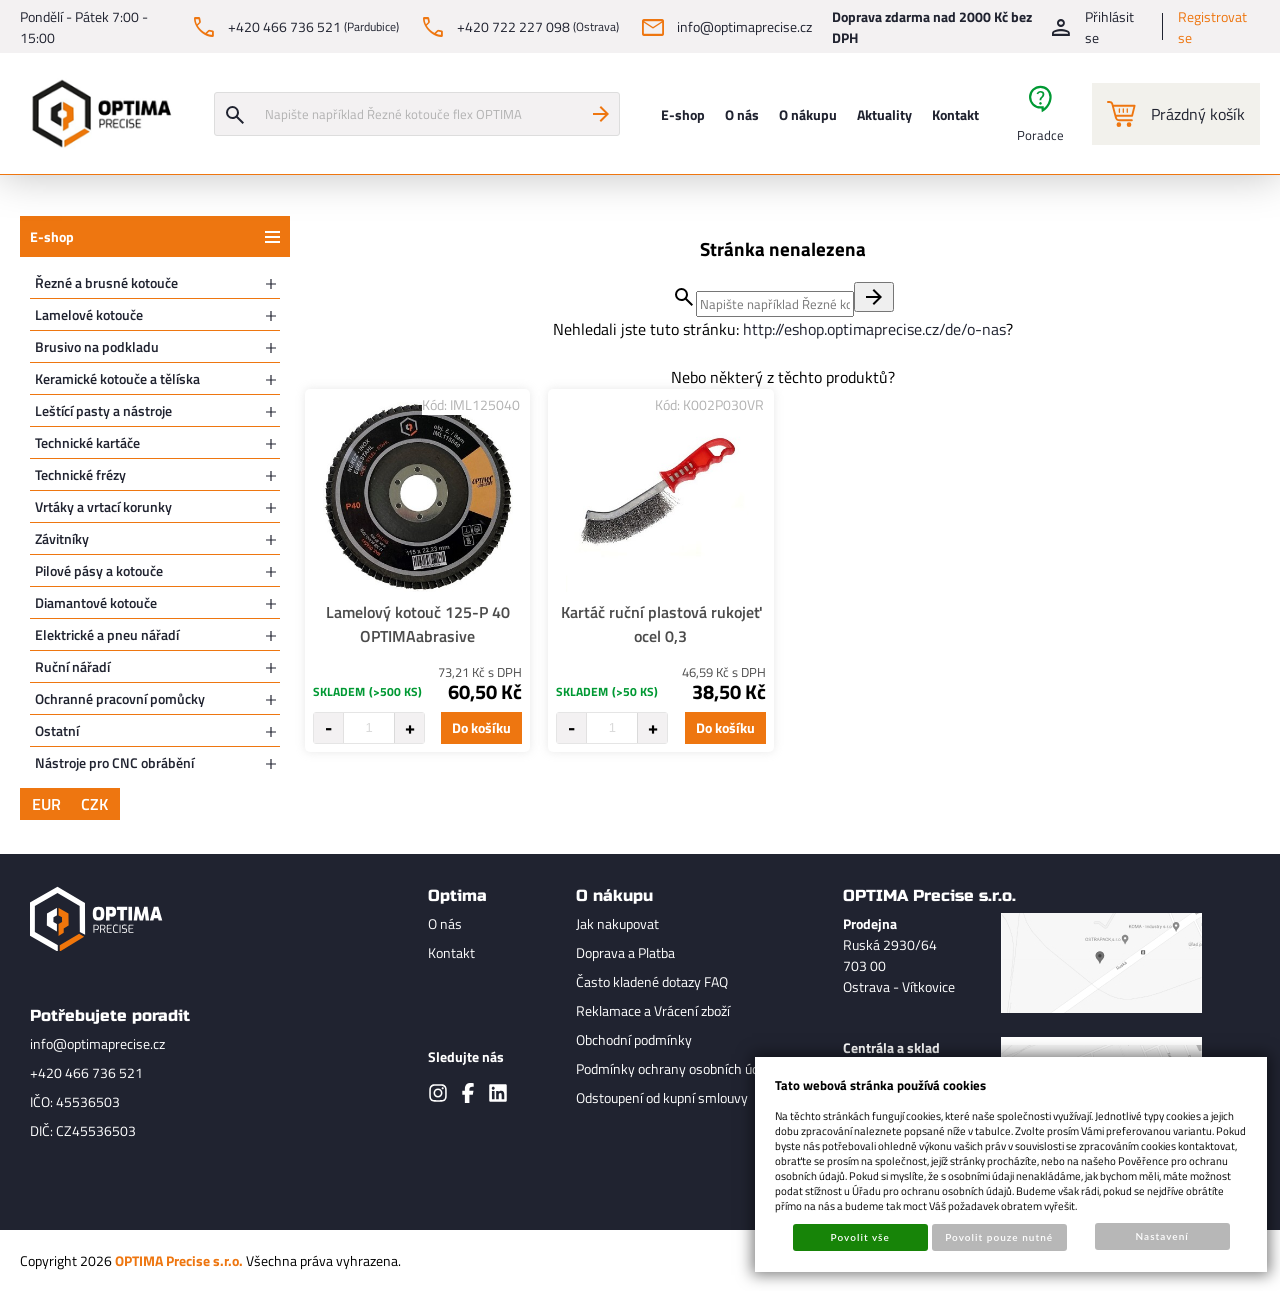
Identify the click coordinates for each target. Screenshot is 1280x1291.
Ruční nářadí (72, 666)
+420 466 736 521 (86, 1072)
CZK (94, 804)
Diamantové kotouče (96, 602)
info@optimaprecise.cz (97, 1043)
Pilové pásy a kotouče (99, 570)
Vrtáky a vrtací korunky (103, 506)
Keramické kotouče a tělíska (117, 378)
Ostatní (57, 730)
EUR (46, 804)
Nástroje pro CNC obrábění (114, 762)
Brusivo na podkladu (97, 346)
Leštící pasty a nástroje (103, 410)
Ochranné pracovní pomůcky (120, 698)
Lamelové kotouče (89, 314)
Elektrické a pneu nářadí (107, 634)
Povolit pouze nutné (999, 1237)
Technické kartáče (87, 442)
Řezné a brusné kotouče (106, 282)
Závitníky (62, 538)
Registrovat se (1212, 27)
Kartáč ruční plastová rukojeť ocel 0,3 (661, 624)
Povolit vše (860, 1237)
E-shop (52, 236)
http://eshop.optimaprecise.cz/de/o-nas (874, 329)
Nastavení (1162, 1236)
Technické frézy (80, 474)
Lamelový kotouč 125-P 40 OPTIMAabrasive (418, 624)
